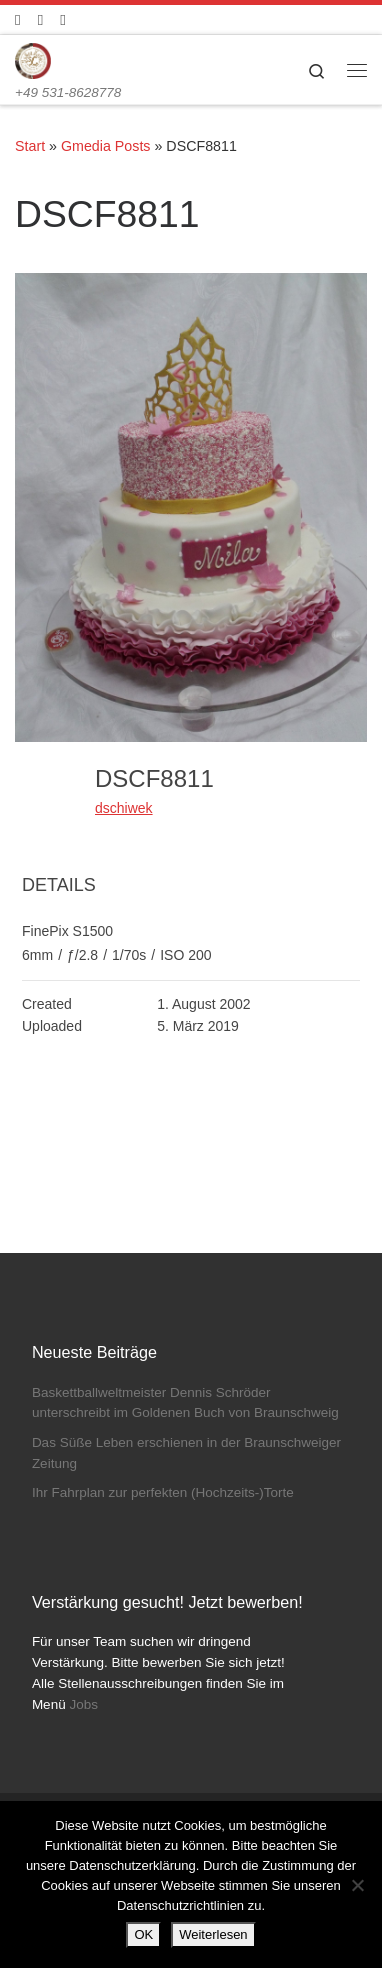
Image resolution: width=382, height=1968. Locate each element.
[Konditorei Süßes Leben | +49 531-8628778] (33, 59)
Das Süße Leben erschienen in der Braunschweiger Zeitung (186, 1453)
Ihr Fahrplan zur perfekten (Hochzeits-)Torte (163, 1492)
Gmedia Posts (106, 146)
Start (30, 146)
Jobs (83, 1704)
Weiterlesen (213, 1934)
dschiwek (124, 808)
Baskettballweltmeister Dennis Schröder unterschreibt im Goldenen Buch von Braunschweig (185, 1403)
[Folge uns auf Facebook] (17, 19)
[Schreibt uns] (62, 19)
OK (143, 1934)
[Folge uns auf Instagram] (40, 19)
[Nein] (357, 1885)
